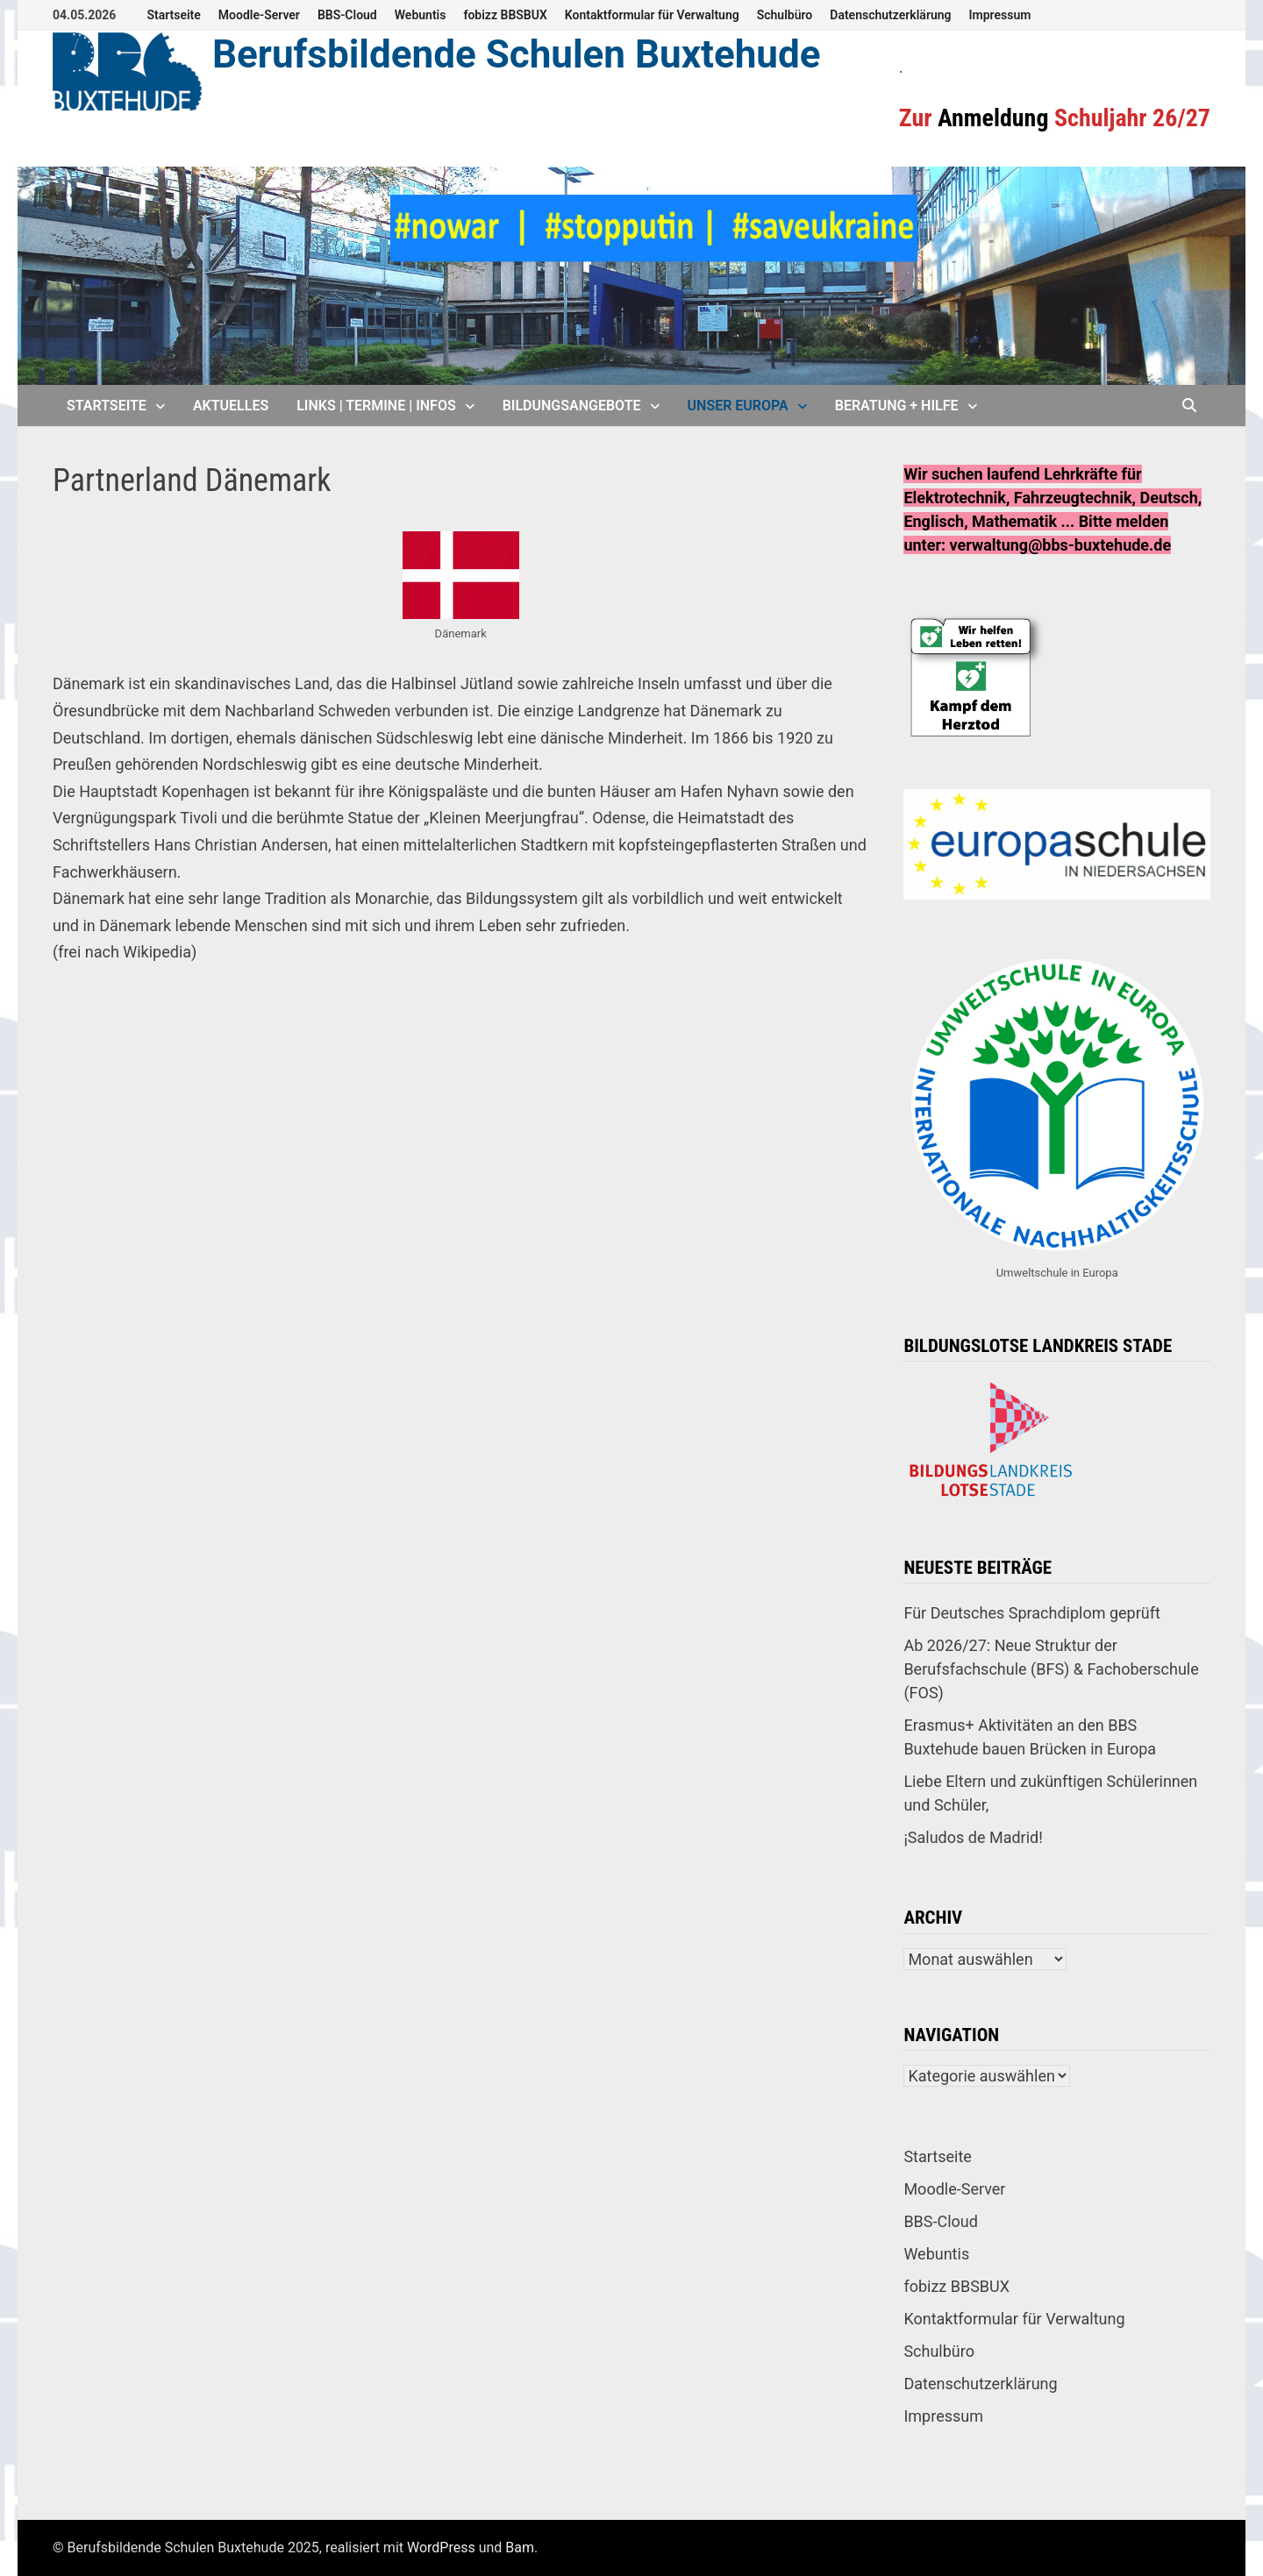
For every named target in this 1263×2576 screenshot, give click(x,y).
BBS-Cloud (347, 15)
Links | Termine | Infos (376, 405)
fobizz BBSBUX (504, 15)
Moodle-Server (259, 15)
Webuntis (420, 15)
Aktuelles (230, 405)
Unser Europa (738, 405)
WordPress (441, 2547)
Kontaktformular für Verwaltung (652, 15)
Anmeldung (993, 117)
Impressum (1000, 15)
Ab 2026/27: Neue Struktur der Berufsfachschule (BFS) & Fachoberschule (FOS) (1050, 1669)
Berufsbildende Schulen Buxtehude (516, 54)
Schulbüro (785, 15)
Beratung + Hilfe (897, 405)
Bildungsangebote (572, 405)
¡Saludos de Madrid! (972, 1837)
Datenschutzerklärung (890, 15)
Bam (519, 2547)
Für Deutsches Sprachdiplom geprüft (1031, 1613)
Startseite (173, 15)
